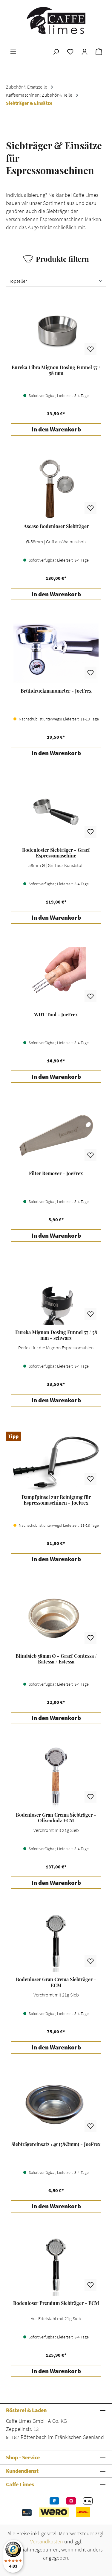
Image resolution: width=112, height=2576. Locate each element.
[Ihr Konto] (84, 51)
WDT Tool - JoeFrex (56, 1015)
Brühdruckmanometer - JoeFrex (56, 691)
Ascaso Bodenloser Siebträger (56, 526)
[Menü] (13, 51)
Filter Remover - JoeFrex (56, 1173)
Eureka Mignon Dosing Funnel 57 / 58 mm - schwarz (56, 1335)
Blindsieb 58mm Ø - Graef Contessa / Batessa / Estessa (56, 1659)
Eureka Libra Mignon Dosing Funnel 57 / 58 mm (56, 370)
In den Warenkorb (56, 429)
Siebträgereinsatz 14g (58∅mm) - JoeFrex (56, 2144)
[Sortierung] (56, 281)
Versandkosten (46, 2541)
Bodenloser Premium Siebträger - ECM (56, 2303)
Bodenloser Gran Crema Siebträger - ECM (56, 1982)
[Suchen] (56, 51)
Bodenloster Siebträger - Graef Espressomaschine (56, 853)
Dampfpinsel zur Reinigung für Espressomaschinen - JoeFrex (56, 1500)
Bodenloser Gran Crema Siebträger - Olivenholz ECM (56, 1818)
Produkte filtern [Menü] (56, 259)
